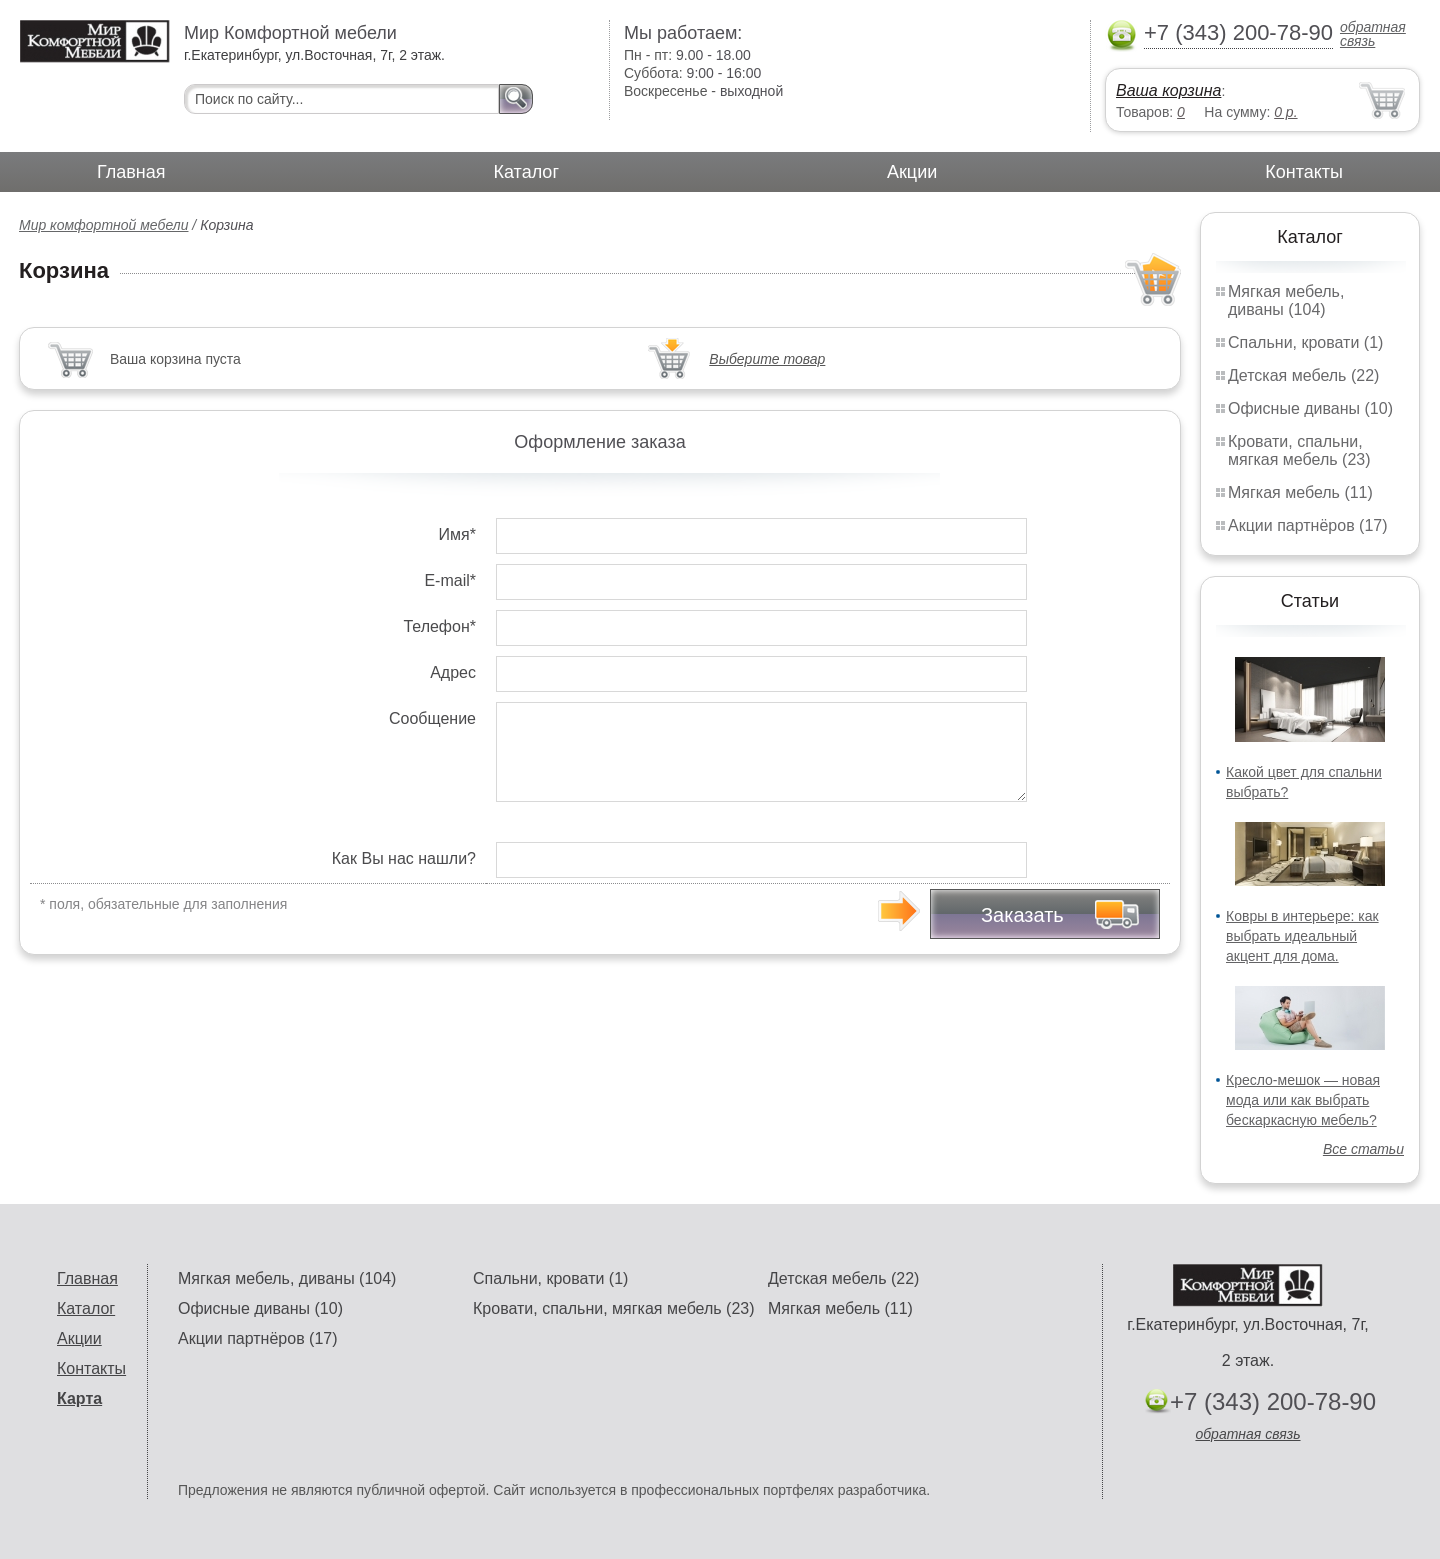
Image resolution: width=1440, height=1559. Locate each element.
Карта (79, 1398)
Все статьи (1363, 1149)
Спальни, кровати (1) (1305, 342)
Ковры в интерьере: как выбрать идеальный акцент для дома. (1302, 936)
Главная (131, 172)
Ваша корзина (1168, 90)
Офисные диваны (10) (1310, 408)
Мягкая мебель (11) (1300, 492)
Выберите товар (767, 359)
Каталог (526, 172)
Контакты (1304, 172)
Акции (912, 172)
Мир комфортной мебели (103, 225)
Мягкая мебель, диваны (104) (1286, 300)
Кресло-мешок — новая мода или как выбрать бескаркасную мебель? (1303, 1100)
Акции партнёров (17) (1308, 525)
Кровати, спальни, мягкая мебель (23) (1299, 450)
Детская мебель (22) (1303, 375)
